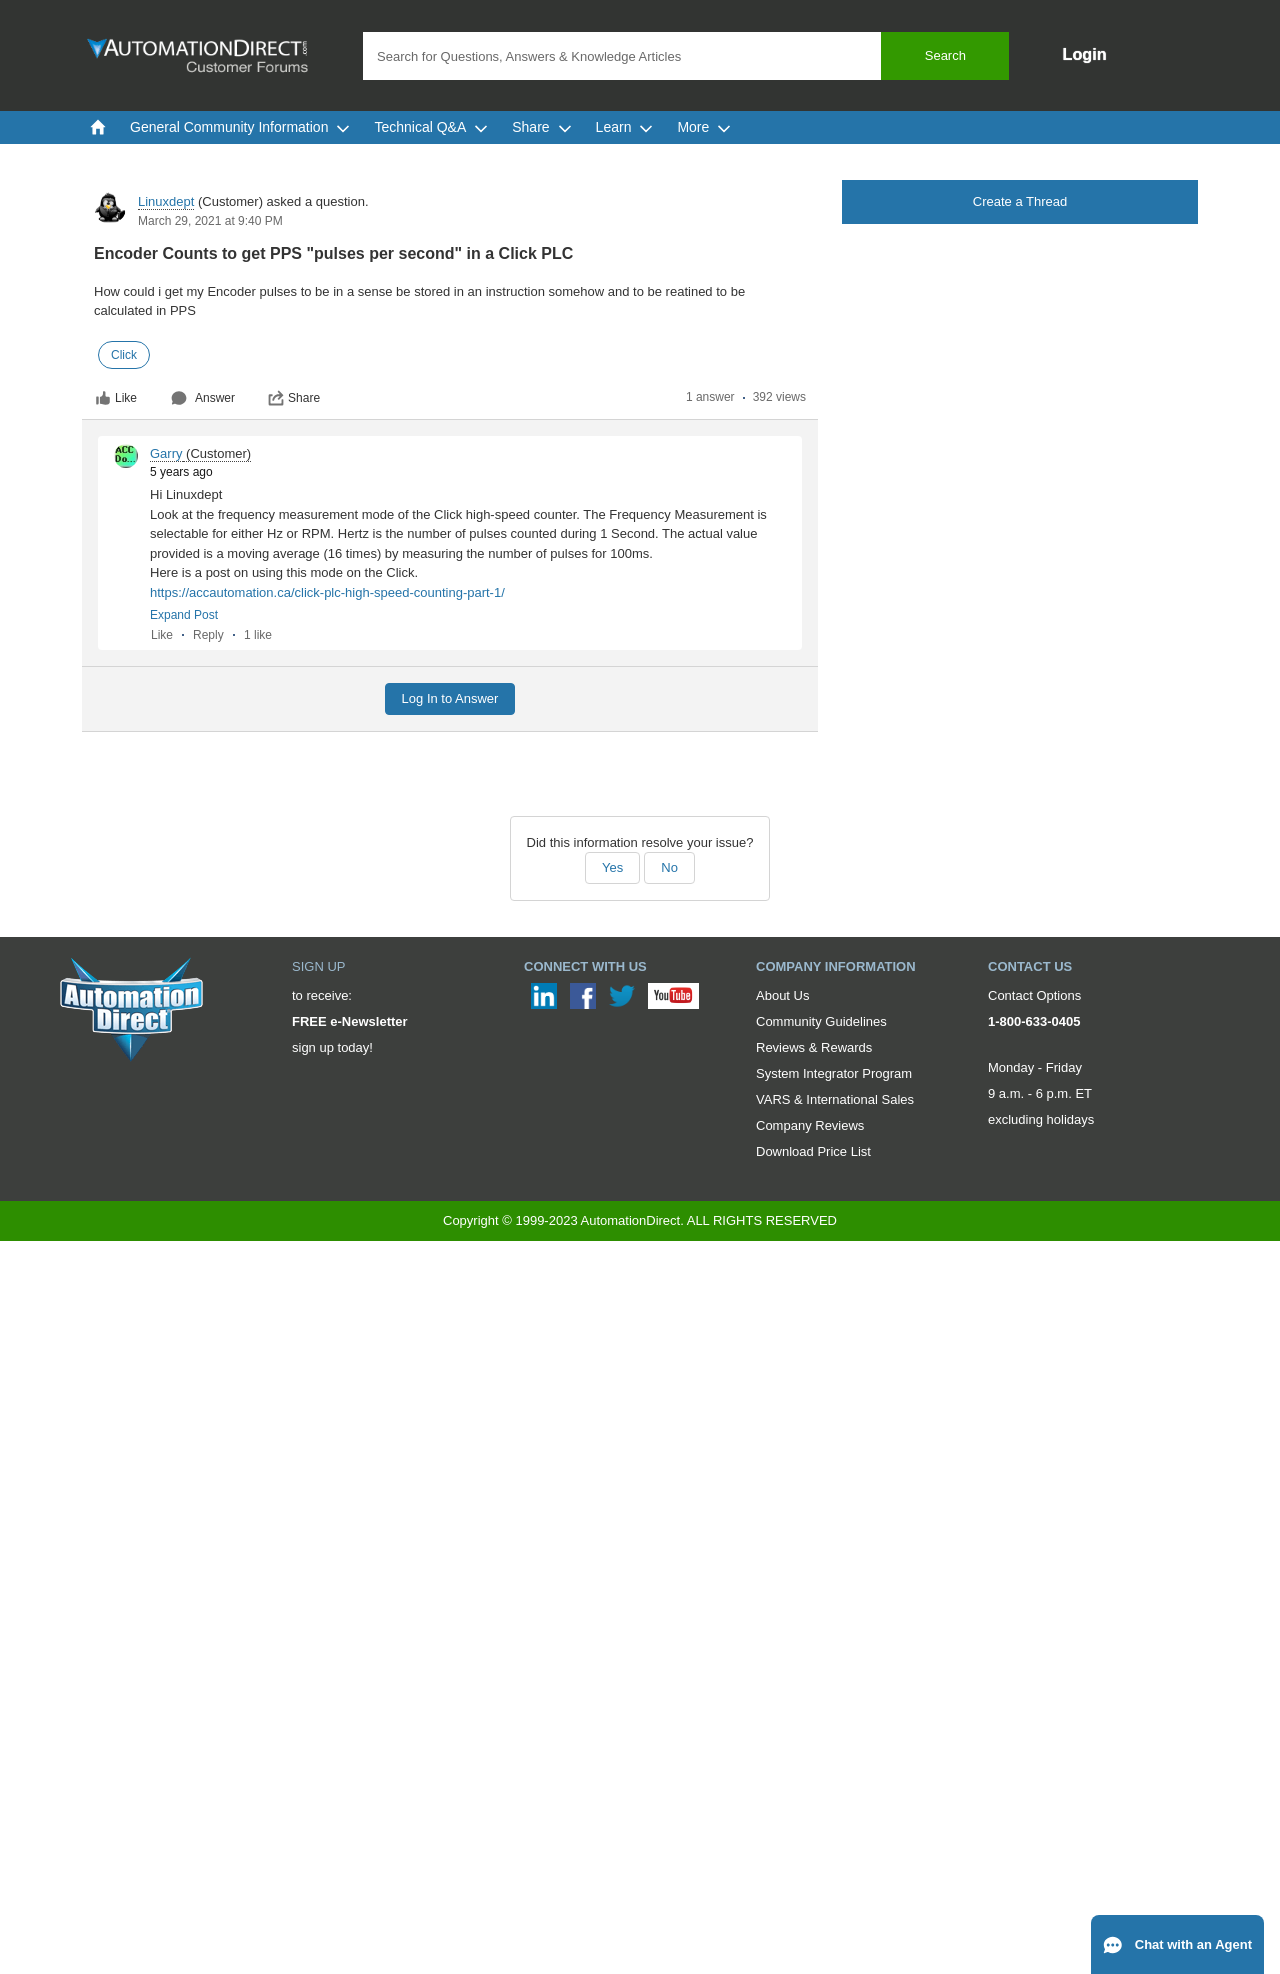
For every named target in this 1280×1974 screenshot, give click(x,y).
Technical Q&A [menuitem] (431, 127)
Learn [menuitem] (625, 127)
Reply (208, 635)
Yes (612, 867)
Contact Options (1034, 995)
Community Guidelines (821, 1021)
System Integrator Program (834, 1073)
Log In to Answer (450, 698)
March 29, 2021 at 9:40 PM (210, 221)
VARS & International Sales (835, 1099)
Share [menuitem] (541, 127)
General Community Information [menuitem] (240, 127)
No (669, 867)
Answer (203, 398)
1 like (258, 635)
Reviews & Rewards (814, 1047)
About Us (782, 995)
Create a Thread (1020, 201)
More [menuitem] (704, 127)
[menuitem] (98, 127)
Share (294, 398)
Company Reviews (810, 1125)
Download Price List (813, 1151)
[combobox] (686, 56)
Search (945, 55)
